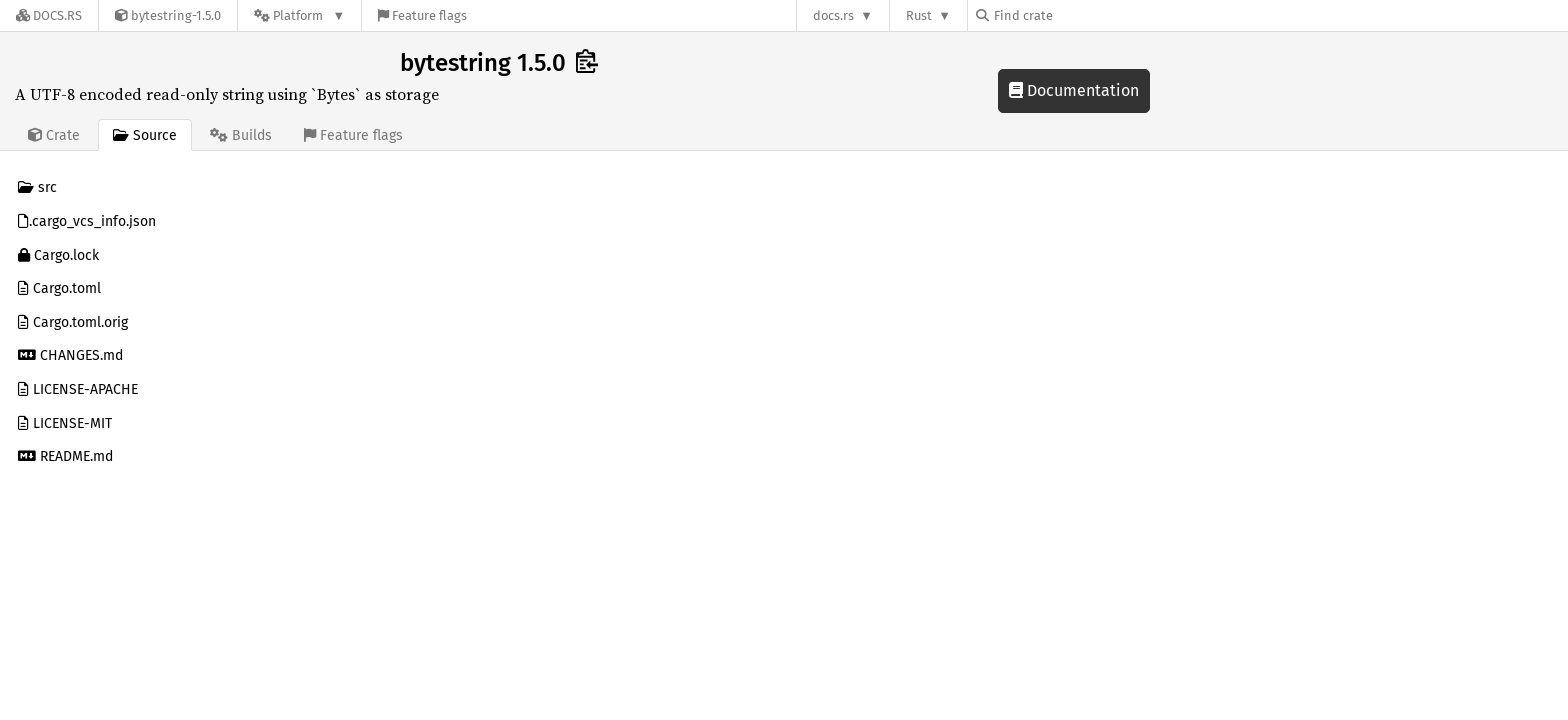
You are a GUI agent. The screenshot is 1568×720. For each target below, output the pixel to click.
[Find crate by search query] (1076, 15)
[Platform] (299, 15)
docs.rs (833, 15)
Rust (919, 15)
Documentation (1074, 90)
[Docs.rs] (49, 15)
